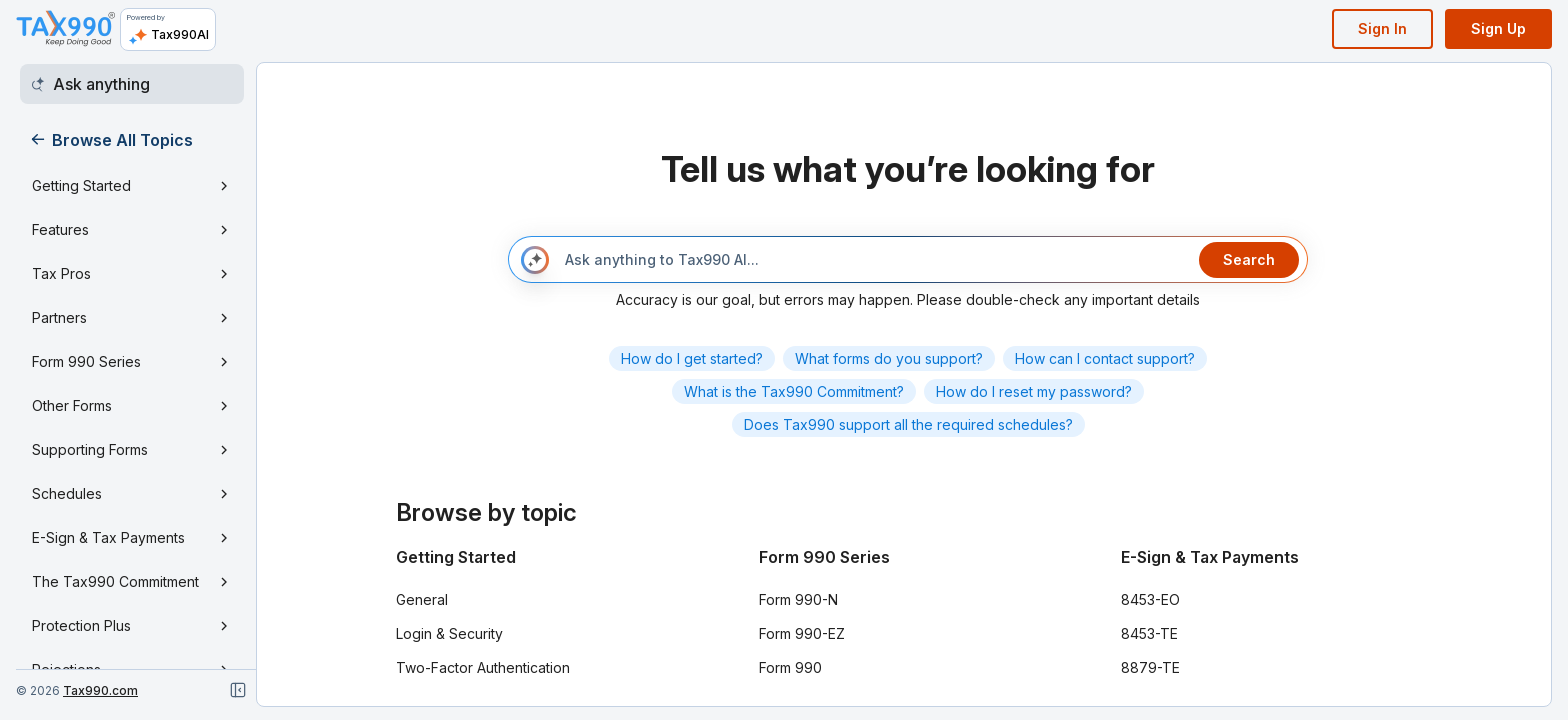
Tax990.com (100, 690)
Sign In (1382, 28)
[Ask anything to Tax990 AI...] (874, 260)
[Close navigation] (238, 690)
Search (1249, 259)
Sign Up (1498, 28)
